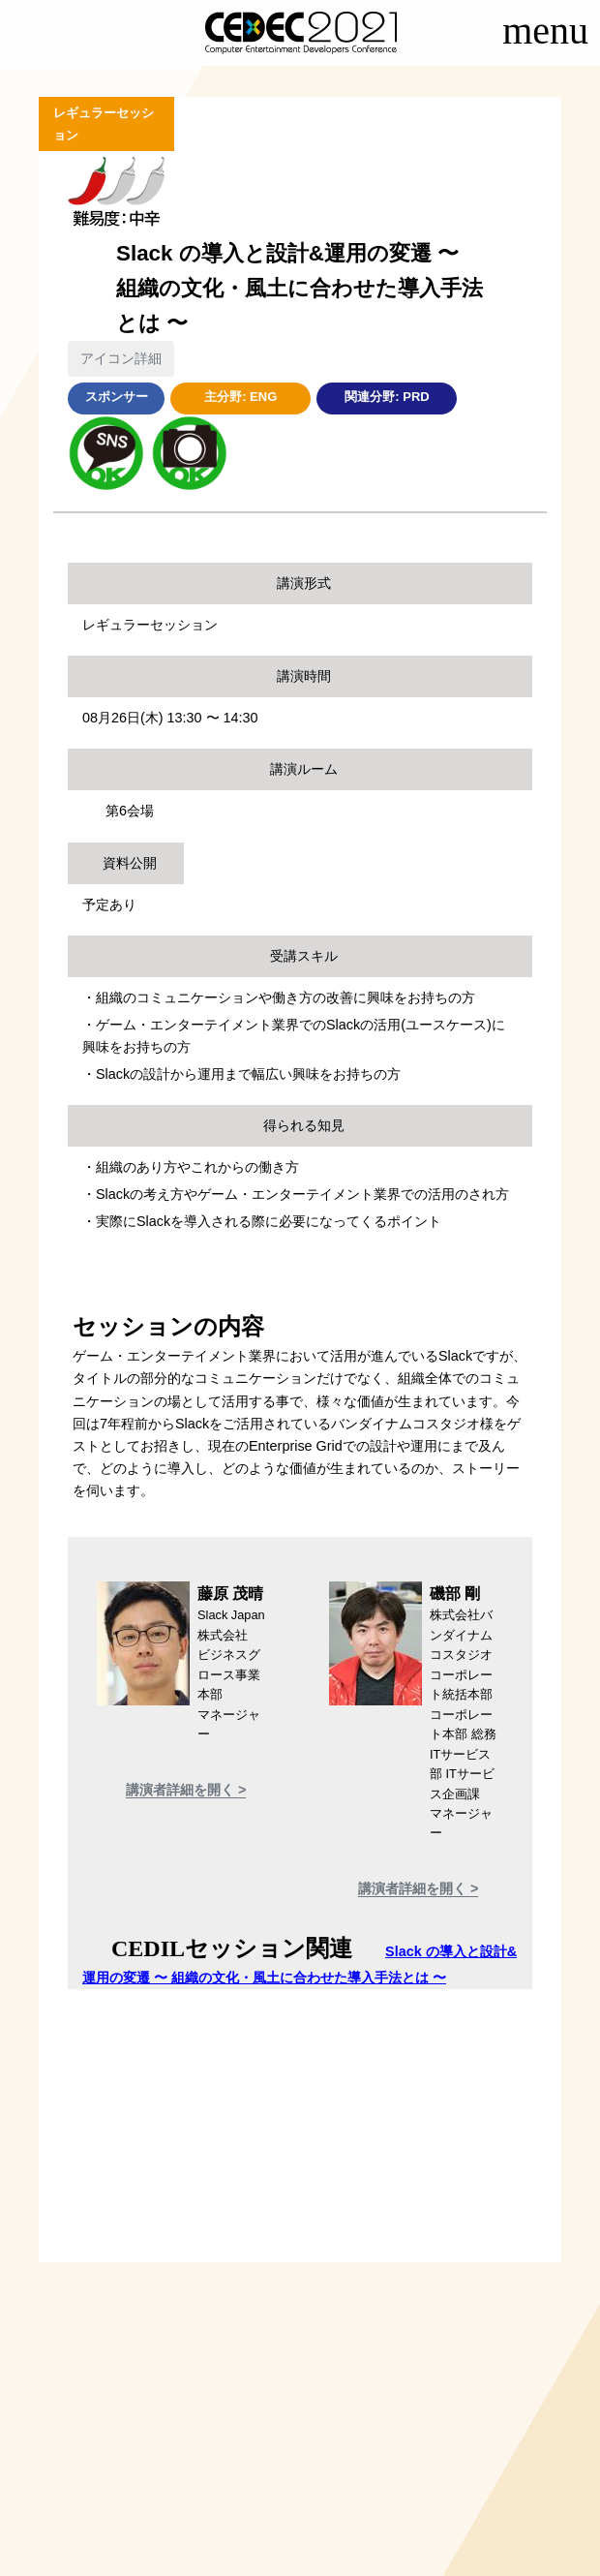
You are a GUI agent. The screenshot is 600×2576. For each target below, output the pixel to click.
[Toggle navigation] (545, 35)
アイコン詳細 (121, 358)
